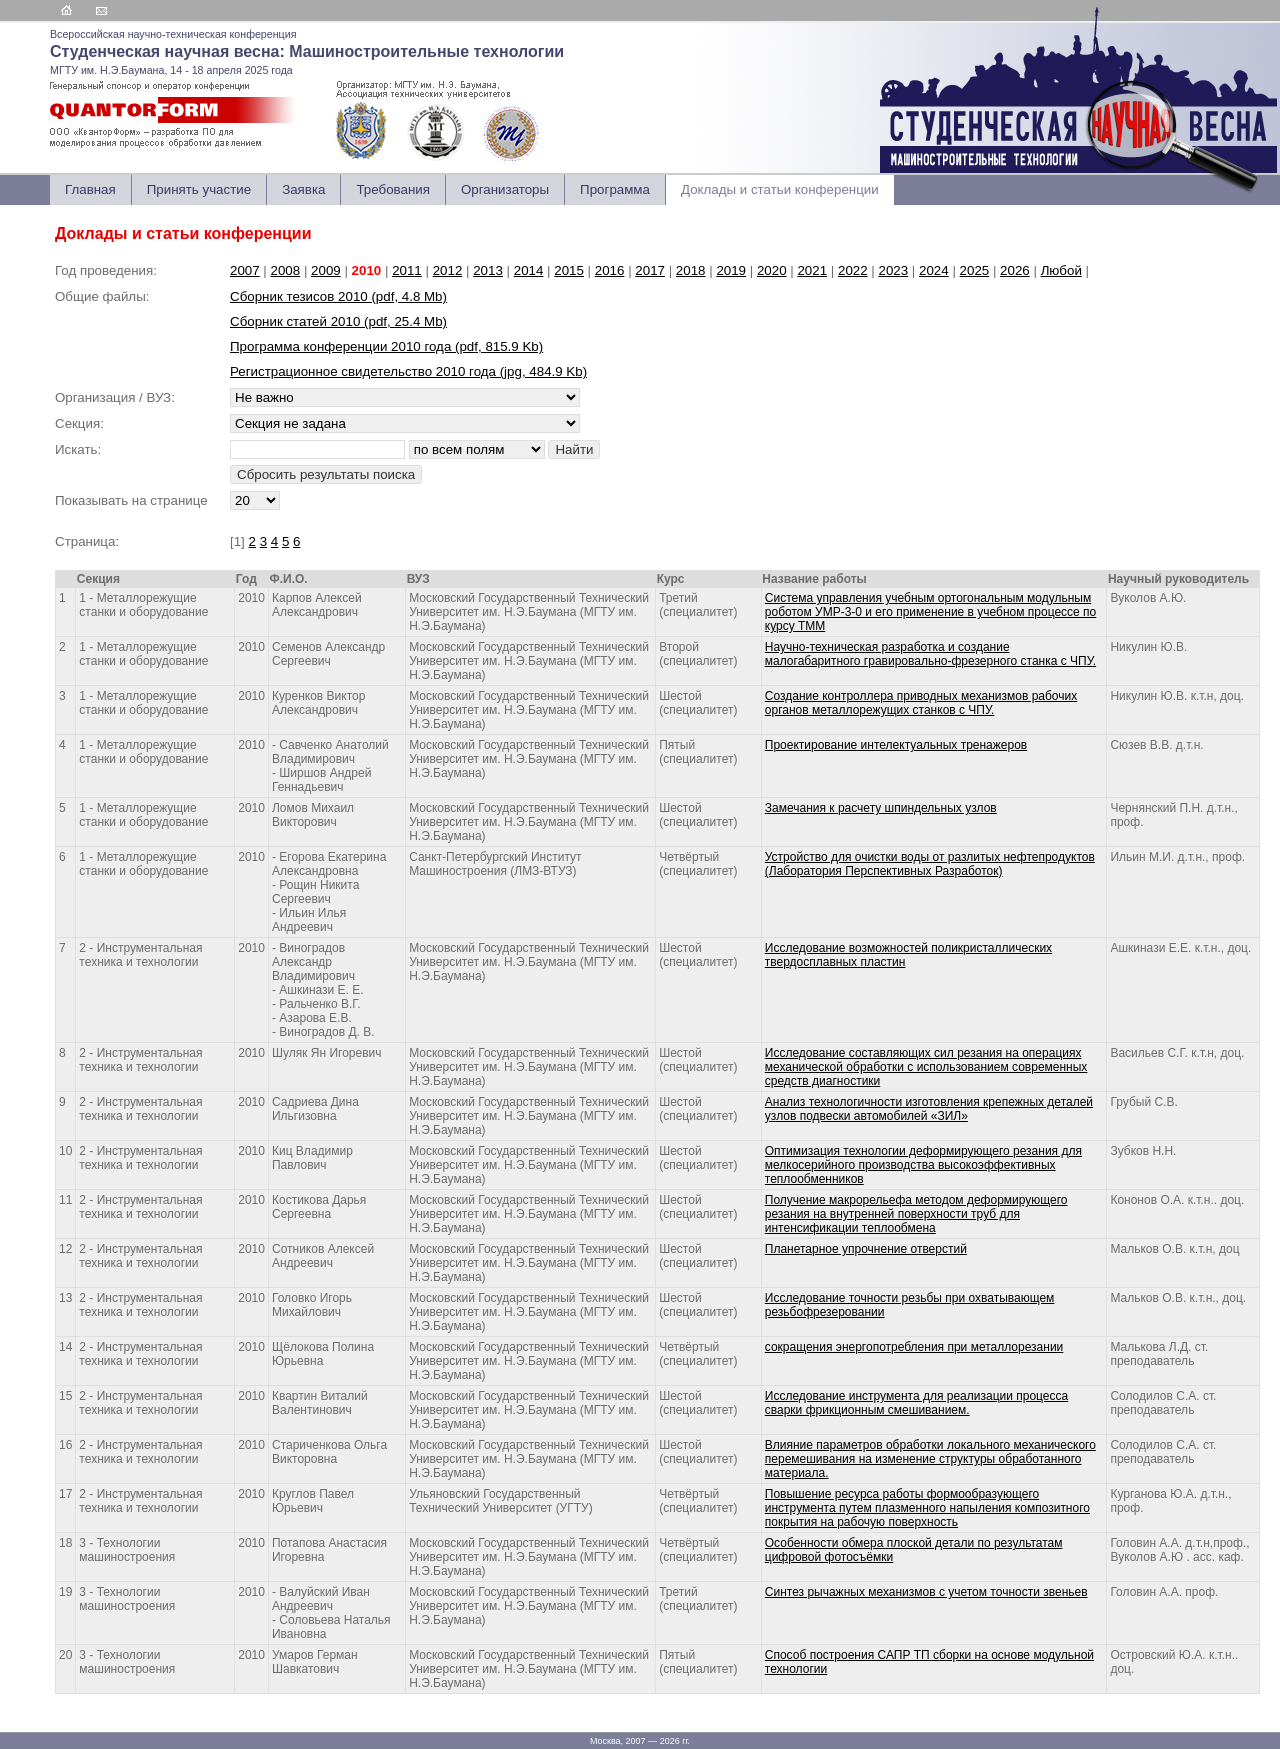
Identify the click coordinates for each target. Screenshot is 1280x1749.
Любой (1061, 270)
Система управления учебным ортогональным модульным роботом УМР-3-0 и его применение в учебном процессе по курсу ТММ (931, 612)
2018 (691, 270)
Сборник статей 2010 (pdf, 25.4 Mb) (338, 321)
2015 (569, 270)
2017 (650, 270)
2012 (448, 270)
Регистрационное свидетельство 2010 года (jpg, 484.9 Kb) (408, 371)
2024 (934, 270)
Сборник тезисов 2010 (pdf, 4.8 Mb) (338, 296)
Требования (392, 189)
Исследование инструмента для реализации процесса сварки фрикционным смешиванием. (916, 1403)
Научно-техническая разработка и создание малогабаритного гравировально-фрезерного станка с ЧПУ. (930, 654)
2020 (772, 270)
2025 (975, 270)
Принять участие (199, 189)
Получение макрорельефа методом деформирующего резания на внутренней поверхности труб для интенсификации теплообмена (916, 1214)
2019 (731, 270)
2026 (1015, 270)
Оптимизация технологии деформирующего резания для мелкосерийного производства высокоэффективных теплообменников (923, 1165)
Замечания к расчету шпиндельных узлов (881, 808)
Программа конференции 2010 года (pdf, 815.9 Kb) (386, 346)
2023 (894, 270)
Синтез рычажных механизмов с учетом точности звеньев (926, 1592)
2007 (245, 270)
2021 (812, 270)
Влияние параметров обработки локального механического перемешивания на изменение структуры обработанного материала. (930, 1459)
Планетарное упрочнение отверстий (866, 1249)
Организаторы (505, 189)
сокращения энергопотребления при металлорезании (914, 1347)
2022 (853, 270)
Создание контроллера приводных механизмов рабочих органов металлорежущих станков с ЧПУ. (921, 703)
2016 (610, 270)
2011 (407, 270)
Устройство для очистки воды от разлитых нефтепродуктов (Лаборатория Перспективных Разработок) (930, 864)
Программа (615, 189)
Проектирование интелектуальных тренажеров (896, 745)
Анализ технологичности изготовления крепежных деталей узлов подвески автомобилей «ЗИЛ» (929, 1109)
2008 (286, 270)
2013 (488, 270)
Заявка (303, 189)
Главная (90, 189)
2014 (529, 270)
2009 (326, 270)
